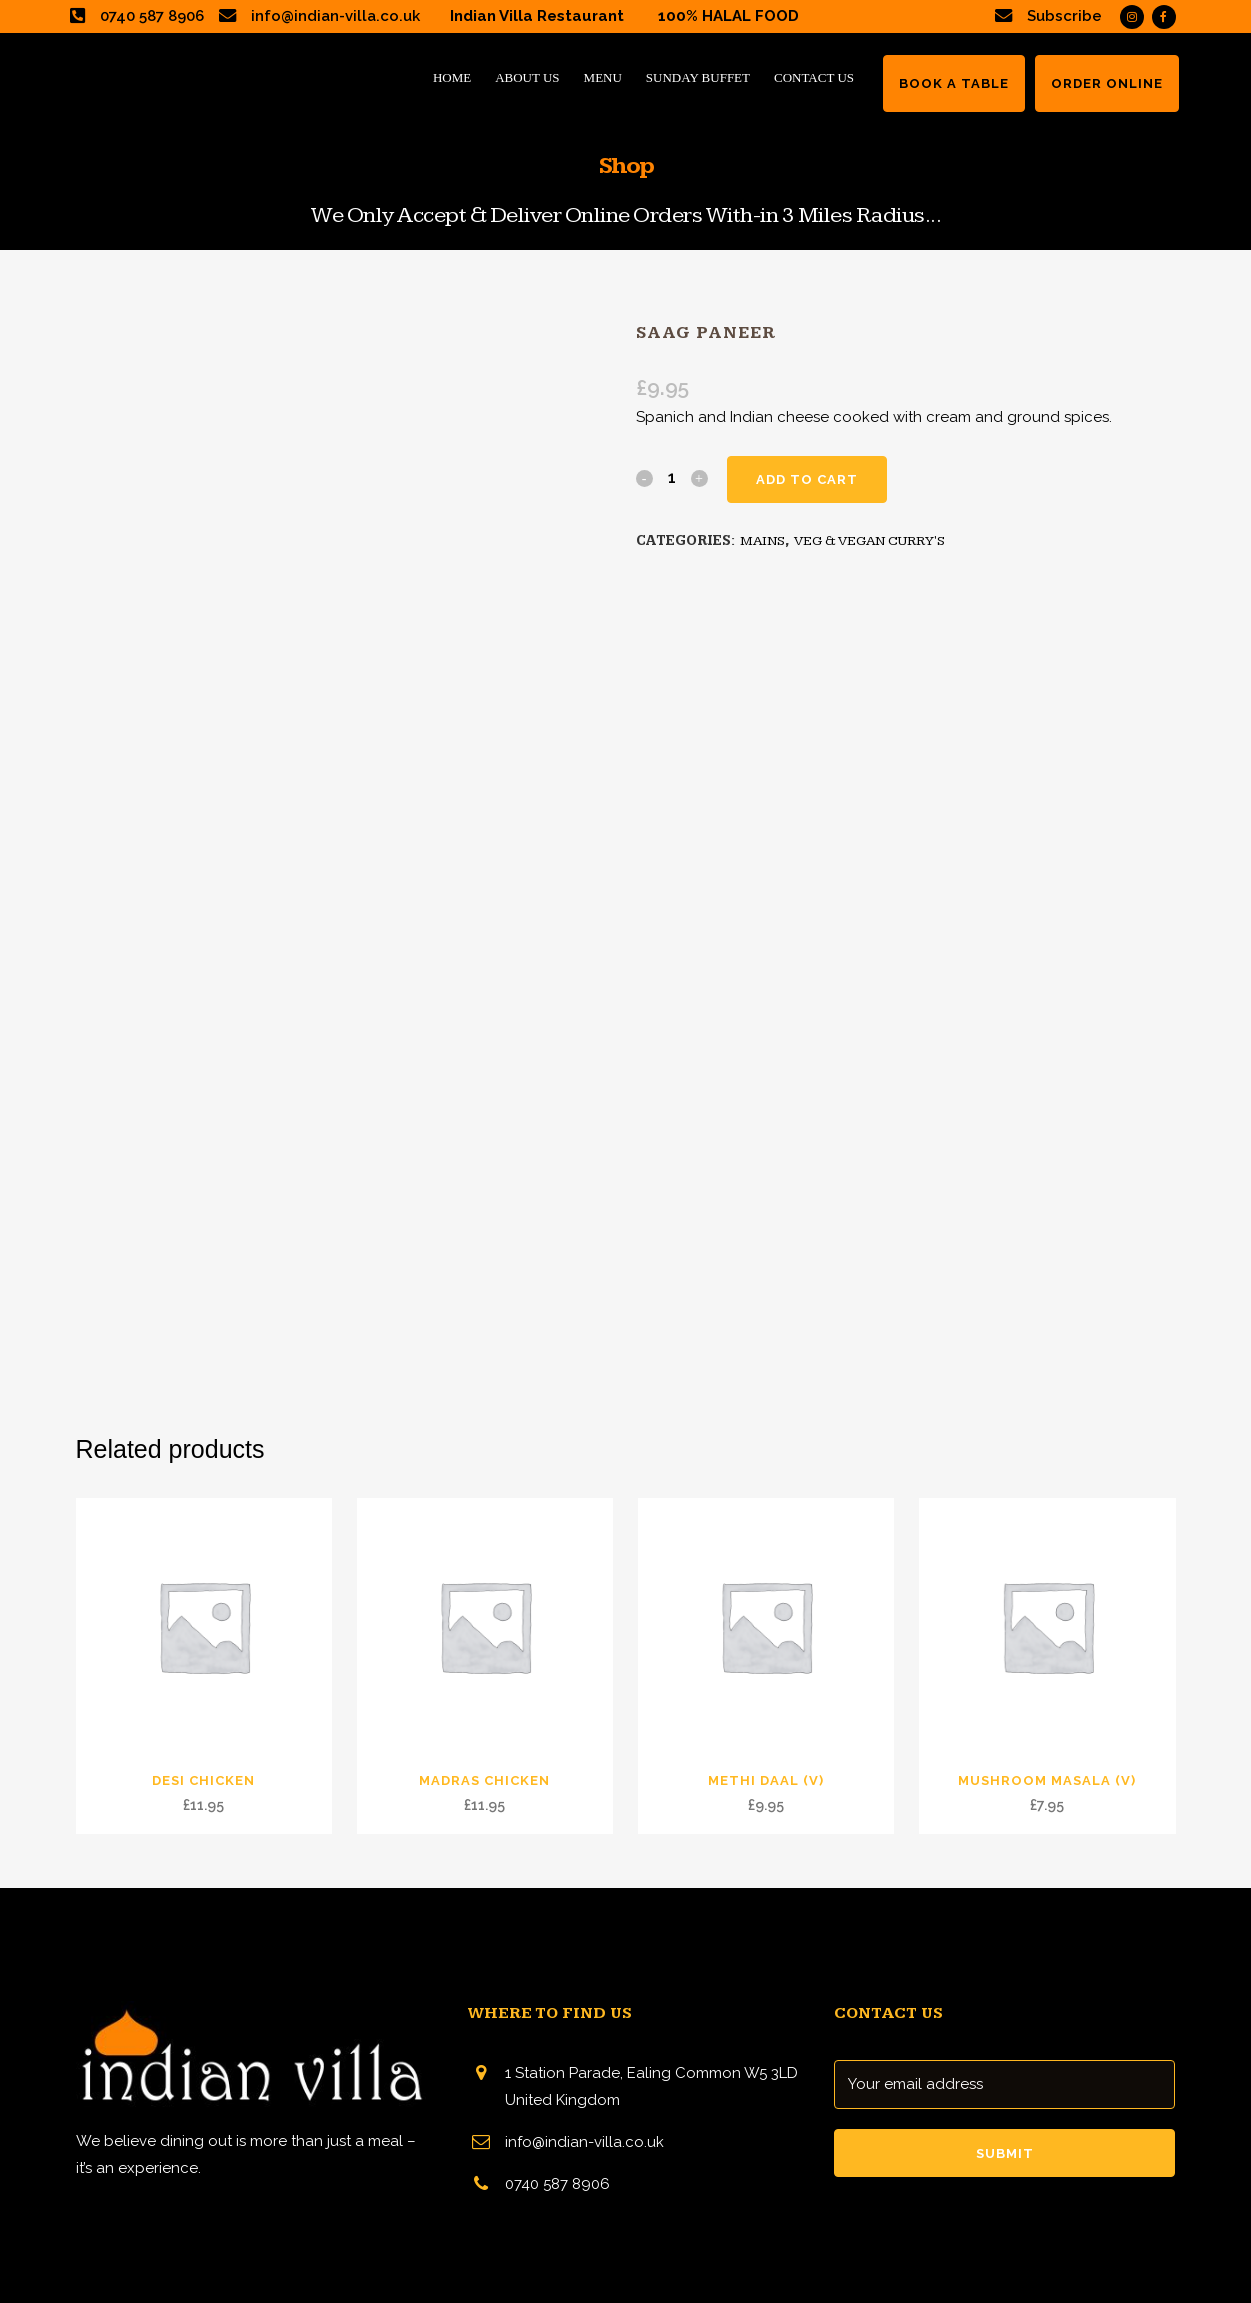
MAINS (762, 541)
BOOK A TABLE (954, 83)
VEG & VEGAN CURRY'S (869, 541)
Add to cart (807, 479)
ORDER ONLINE (1107, 83)
